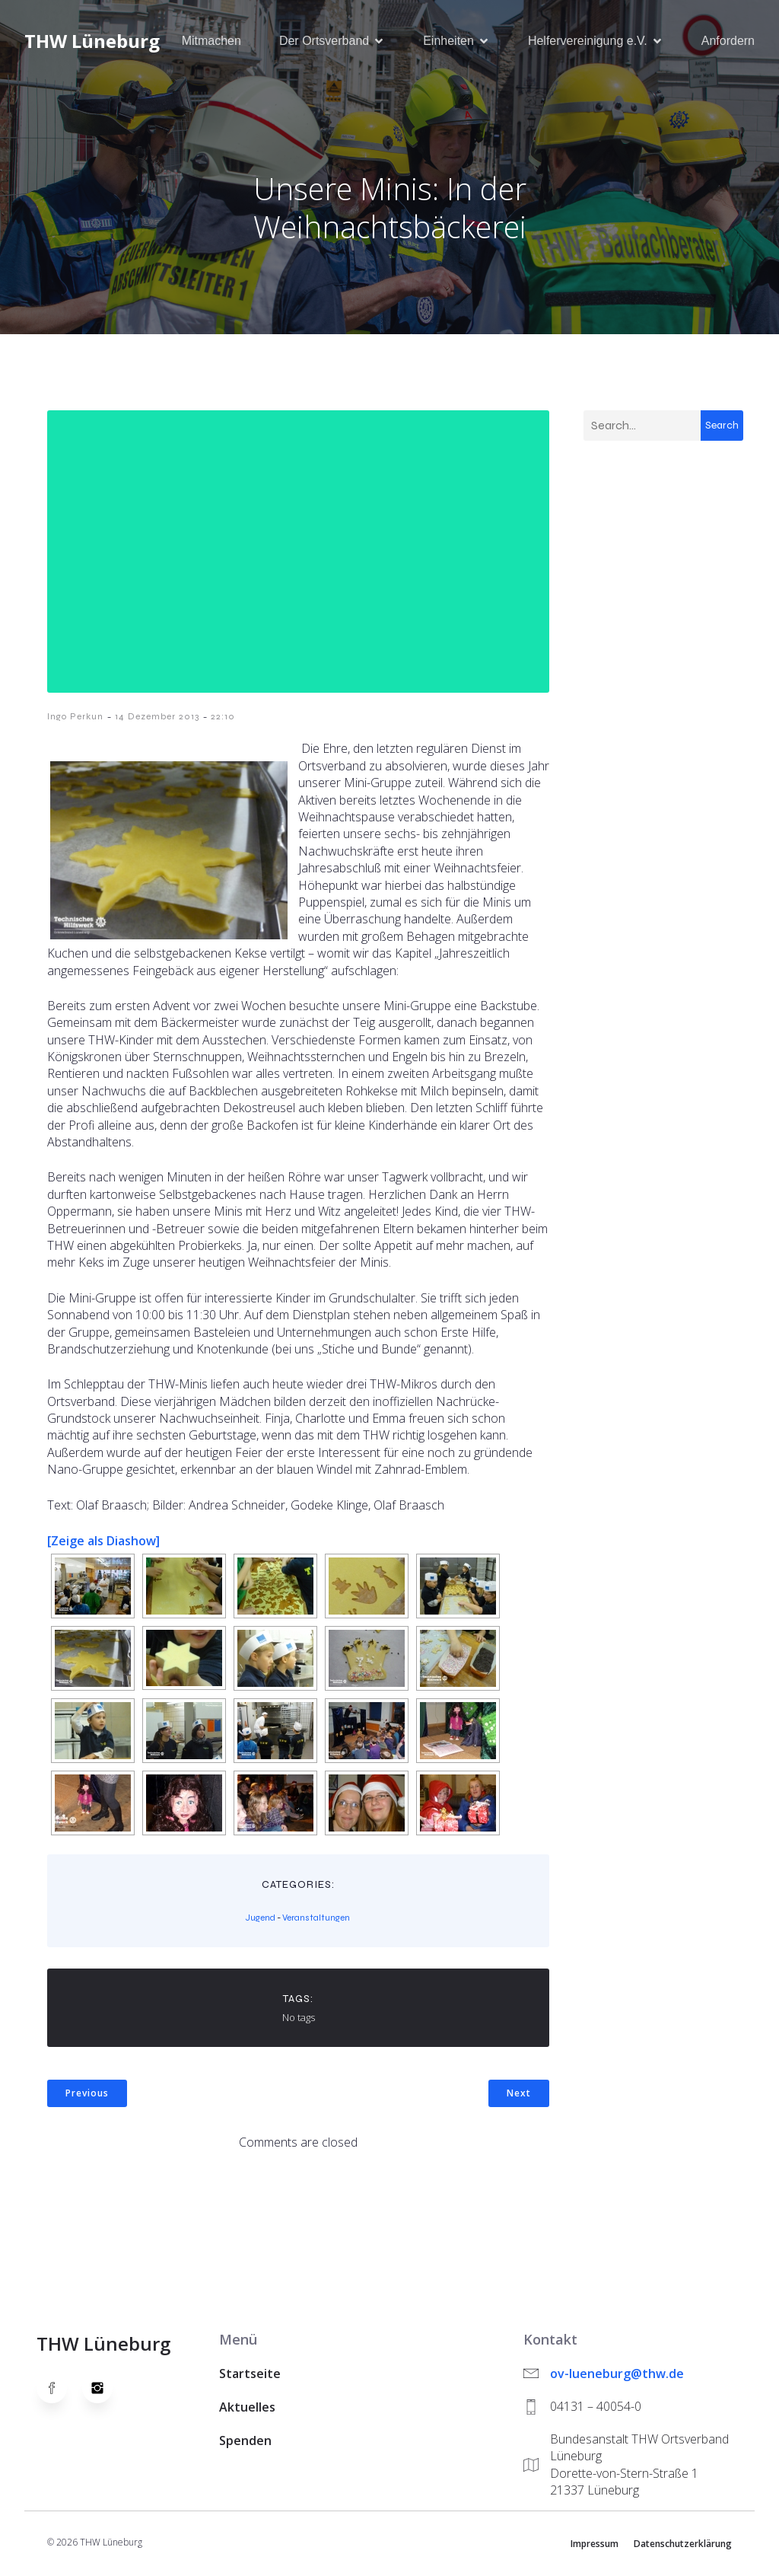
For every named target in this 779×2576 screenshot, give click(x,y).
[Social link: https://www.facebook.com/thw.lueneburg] (59, 2389)
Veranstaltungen (316, 1919)
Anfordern (728, 41)
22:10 (223, 718)
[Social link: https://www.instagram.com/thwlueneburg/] (105, 2389)
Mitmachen (211, 41)
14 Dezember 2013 (157, 718)
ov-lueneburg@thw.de (617, 2375)
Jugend (260, 1919)
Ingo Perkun (75, 718)
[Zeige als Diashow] (103, 1542)
